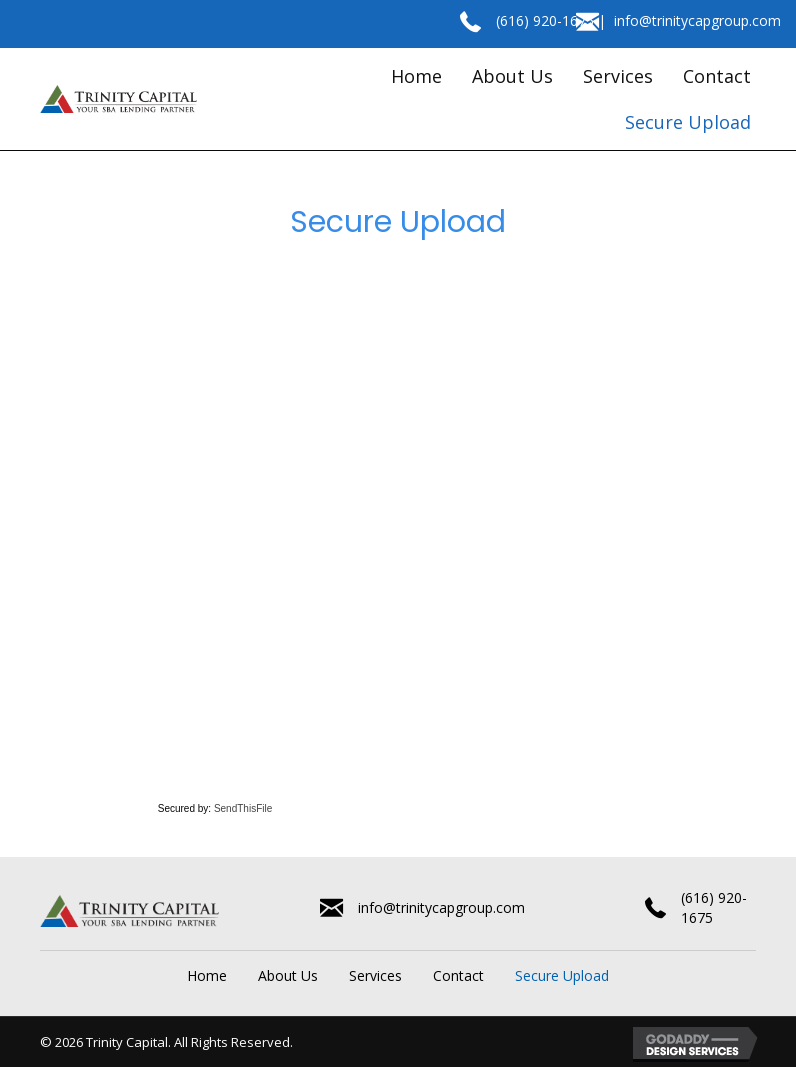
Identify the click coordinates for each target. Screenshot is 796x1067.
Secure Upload (562, 975)
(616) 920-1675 (545, 20)
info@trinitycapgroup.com (697, 20)
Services (375, 975)
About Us (288, 975)
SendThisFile (243, 808)
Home (207, 975)
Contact (458, 975)
